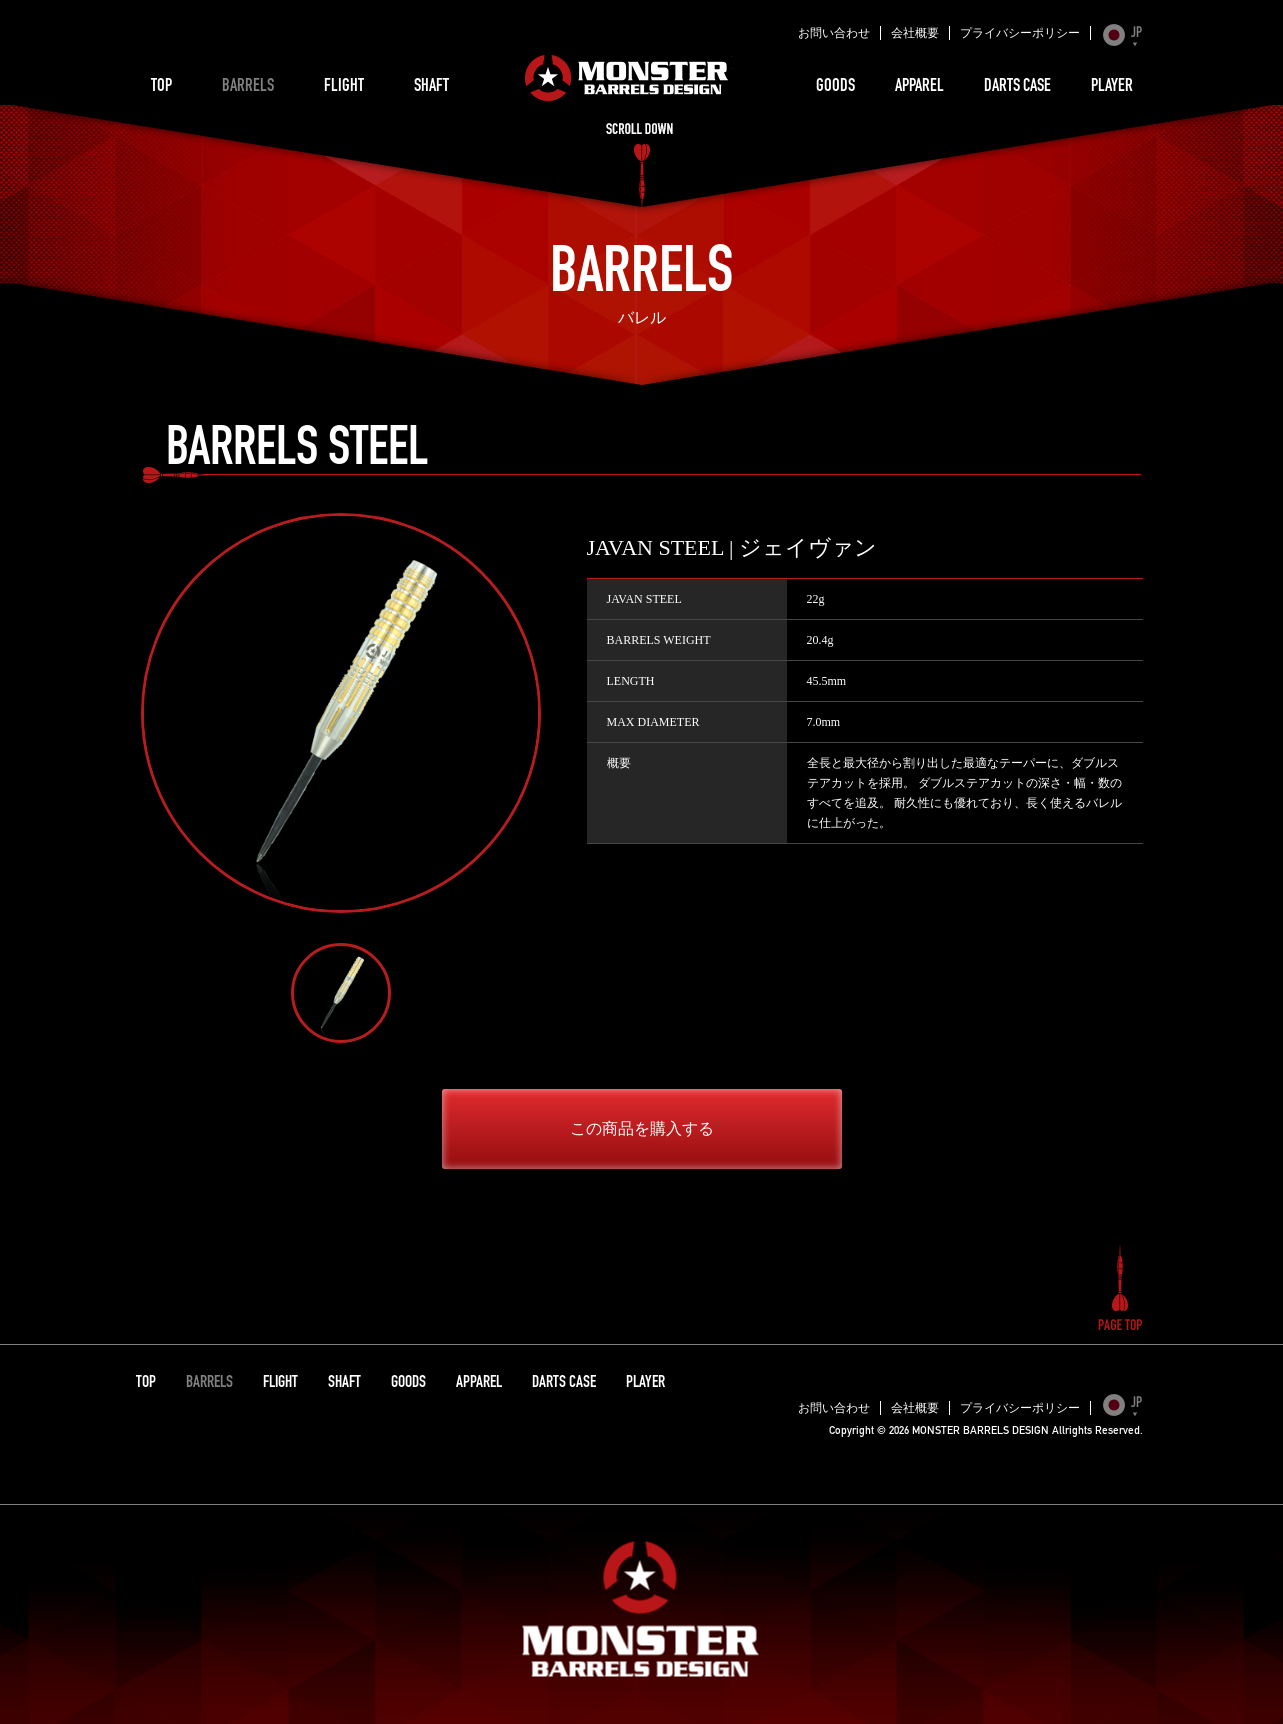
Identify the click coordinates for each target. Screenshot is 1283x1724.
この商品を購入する (642, 1128)
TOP (161, 87)
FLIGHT (344, 87)
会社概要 (915, 33)
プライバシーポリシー (1020, 33)
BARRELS (248, 87)
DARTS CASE (1017, 87)
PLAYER (1112, 87)
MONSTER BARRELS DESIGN (627, 78)
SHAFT (431, 87)
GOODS (835, 87)
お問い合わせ (834, 33)
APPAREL (919, 87)
